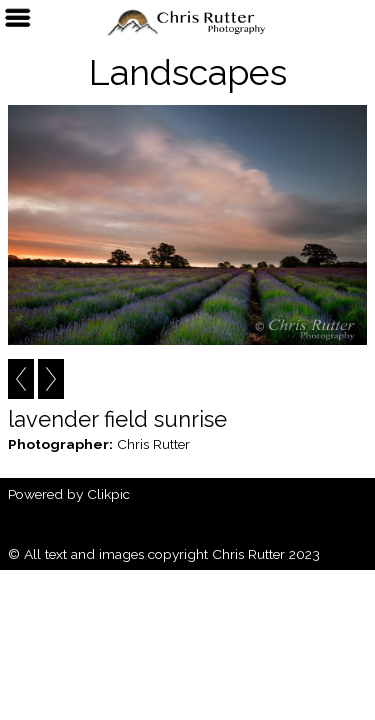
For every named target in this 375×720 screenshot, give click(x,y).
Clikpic (108, 494)
